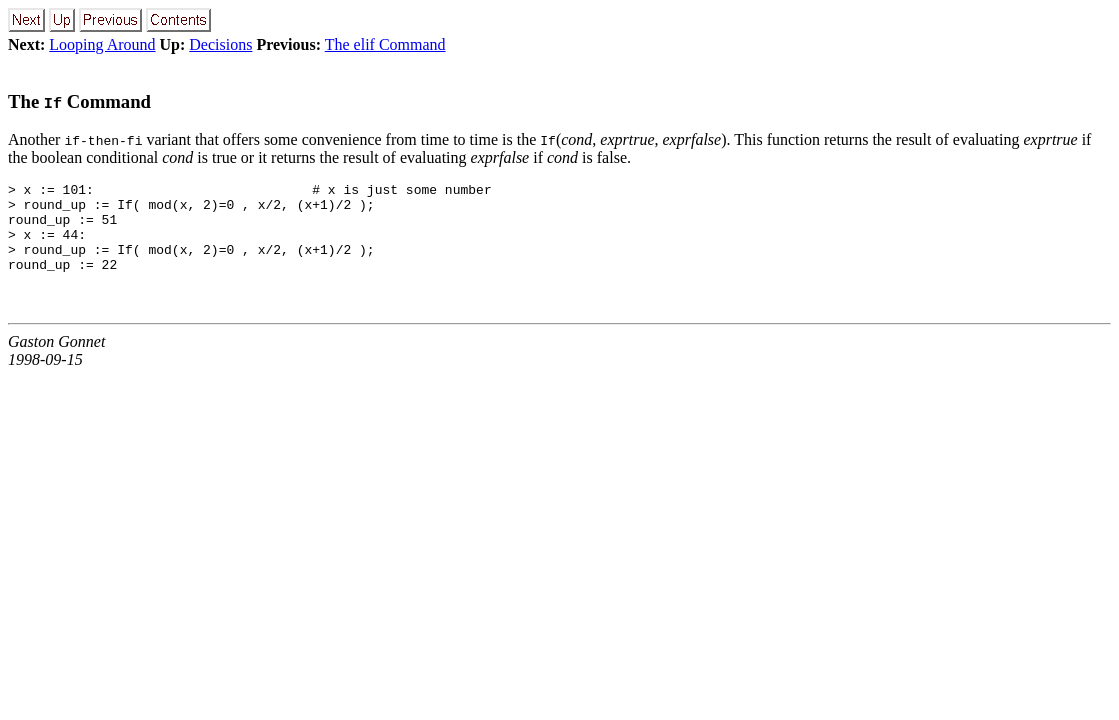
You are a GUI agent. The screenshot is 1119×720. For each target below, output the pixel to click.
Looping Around (102, 44)
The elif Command (385, 44)
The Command (79, 101)
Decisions (220, 44)
